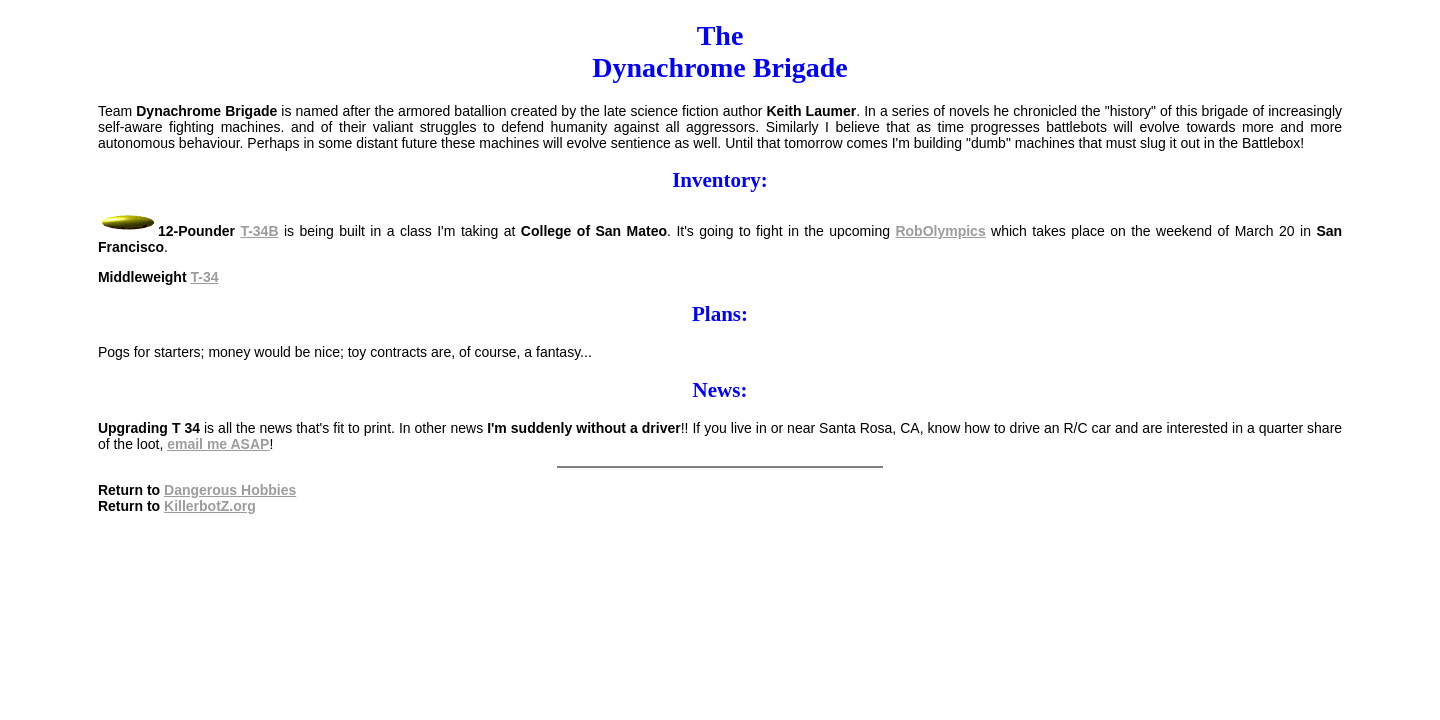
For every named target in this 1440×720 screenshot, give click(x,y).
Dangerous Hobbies (230, 490)
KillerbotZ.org (210, 506)
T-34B (259, 231)
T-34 (204, 277)
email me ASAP (218, 444)
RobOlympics (940, 231)
